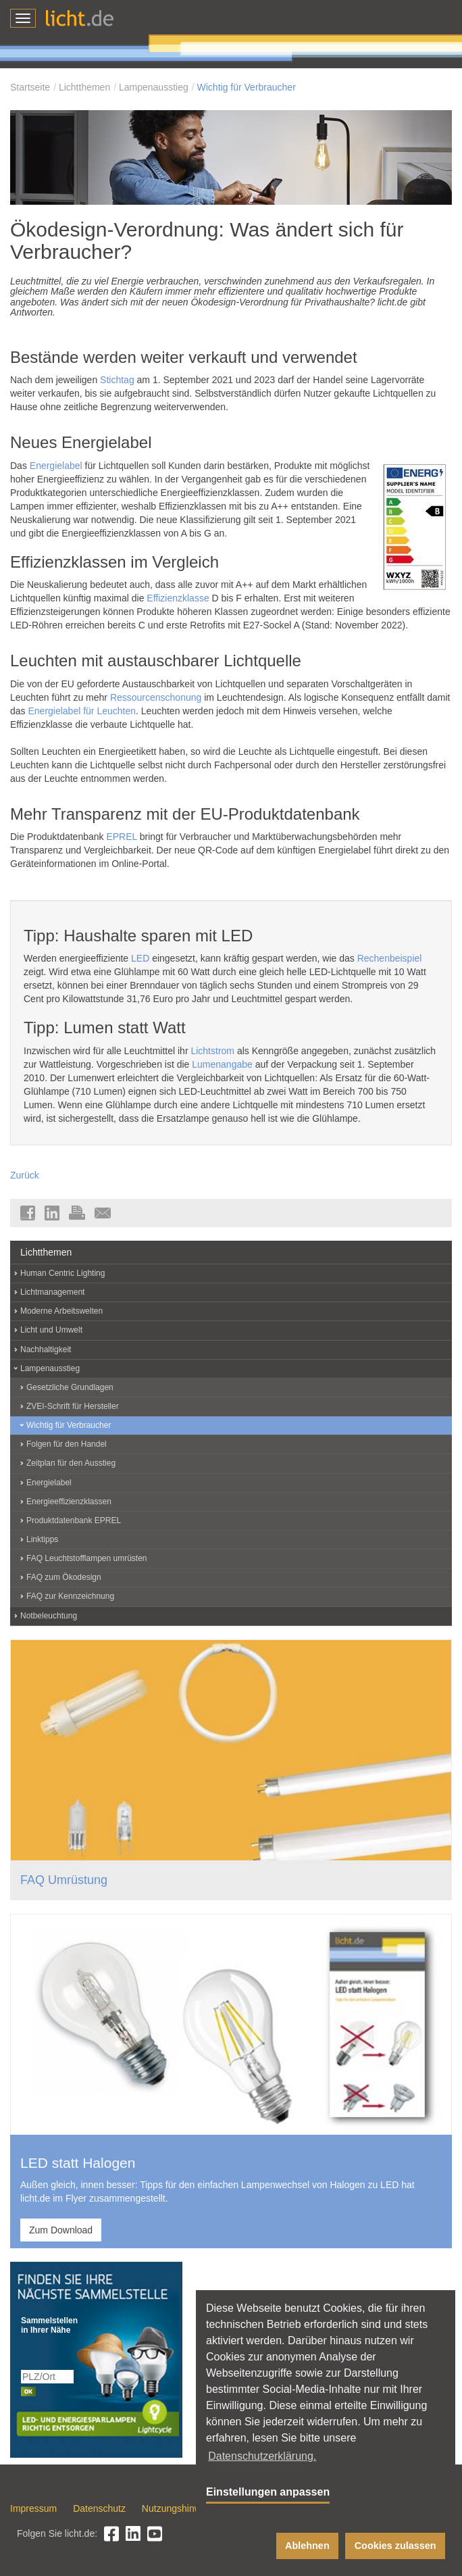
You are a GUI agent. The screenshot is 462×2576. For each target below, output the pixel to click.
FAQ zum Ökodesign (63, 1577)
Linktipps (42, 1539)
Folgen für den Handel (66, 1444)
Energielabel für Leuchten (82, 710)
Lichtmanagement (52, 1292)
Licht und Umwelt (51, 1330)
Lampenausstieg (153, 87)
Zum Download (61, 2230)
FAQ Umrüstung (63, 1880)
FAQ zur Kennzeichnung (70, 1596)
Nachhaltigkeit (45, 1349)
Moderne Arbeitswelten (61, 1311)
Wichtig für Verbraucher (246, 87)
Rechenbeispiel (389, 958)
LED (140, 958)
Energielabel (56, 465)
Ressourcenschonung (155, 697)
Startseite (30, 87)
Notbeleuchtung (48, 1615)
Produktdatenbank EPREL (73, 1520)
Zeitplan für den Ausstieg (71, 1463)
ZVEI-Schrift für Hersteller (72, 1406)
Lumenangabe (222, 1064)
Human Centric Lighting (62, 1273)
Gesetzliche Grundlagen (69, 1387)
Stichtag (117, 379)
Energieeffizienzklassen (68, 1501)
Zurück (24, 1175)
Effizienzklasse (178, 598)
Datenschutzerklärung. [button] (262, 2456)
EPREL (121, 836)
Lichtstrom (212, 1050)
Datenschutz (99, 2508)
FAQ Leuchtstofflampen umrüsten (86, 1558)
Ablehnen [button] (307, 2545)
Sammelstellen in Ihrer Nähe (48, 2325)
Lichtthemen (84, 87)
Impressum (33, 2508)
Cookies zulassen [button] (395, 2545)
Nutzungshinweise (180, 2508)
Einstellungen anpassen (268, 2492)
